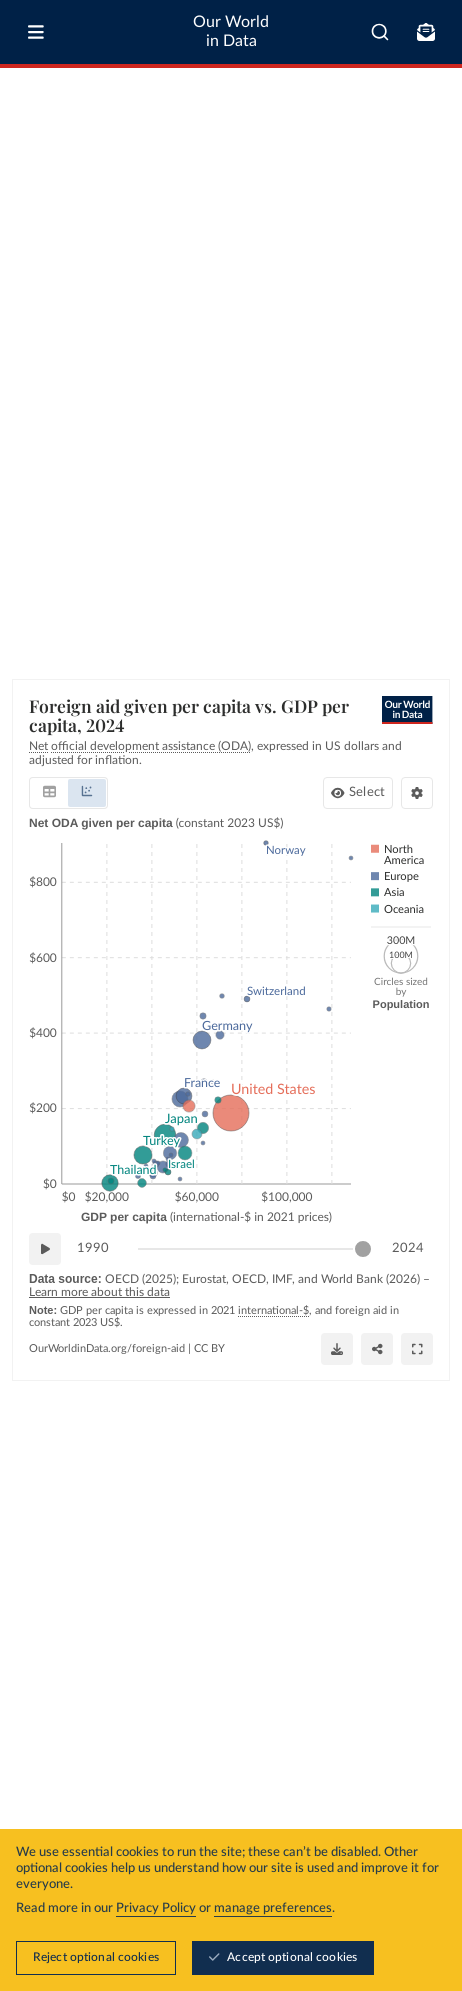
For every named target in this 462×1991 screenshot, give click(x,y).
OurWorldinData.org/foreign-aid (107, 1347)
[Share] (377, 1348)
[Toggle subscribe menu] (426, 32)
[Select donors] (358, 793)
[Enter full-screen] (417, 1348)
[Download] (337, 1348)
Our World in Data (231, 31)
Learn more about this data (99, 1292)
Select (367, 792)
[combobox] (380, 32)
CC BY (209, 1347)
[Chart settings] (417, 793)
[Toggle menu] (36, 32)
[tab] (49, 793)
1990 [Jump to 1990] (93, 1247)
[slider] (363, 1249)
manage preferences (273, 1909)
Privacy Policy (156, 1909)
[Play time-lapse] (45, 1249)
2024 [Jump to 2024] (408, 1247)
